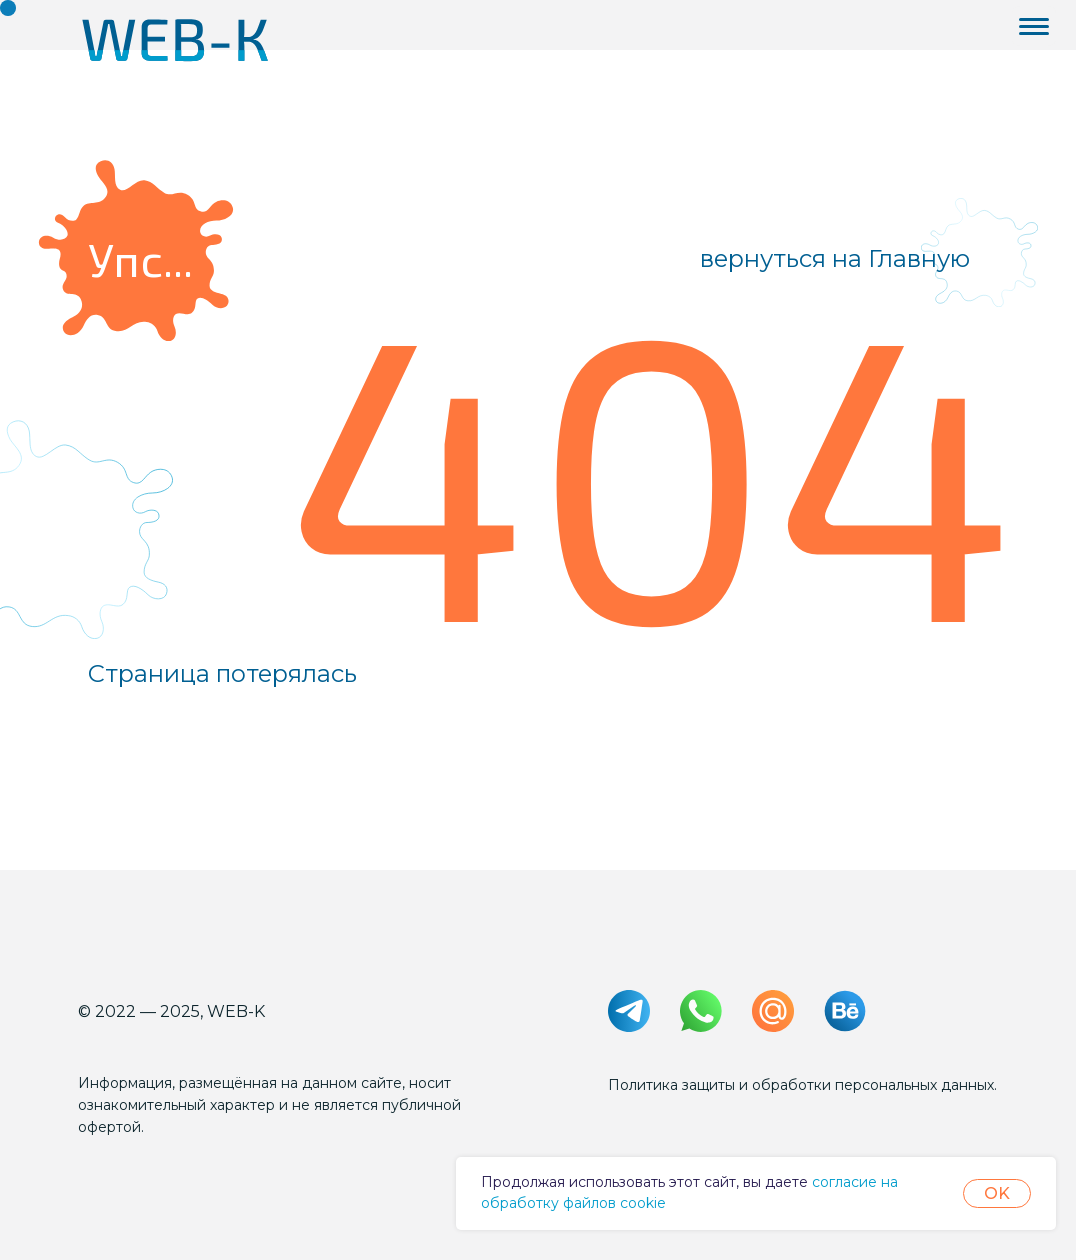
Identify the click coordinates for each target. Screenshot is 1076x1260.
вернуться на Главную (835, 258)
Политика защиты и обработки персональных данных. (802, 1085)
